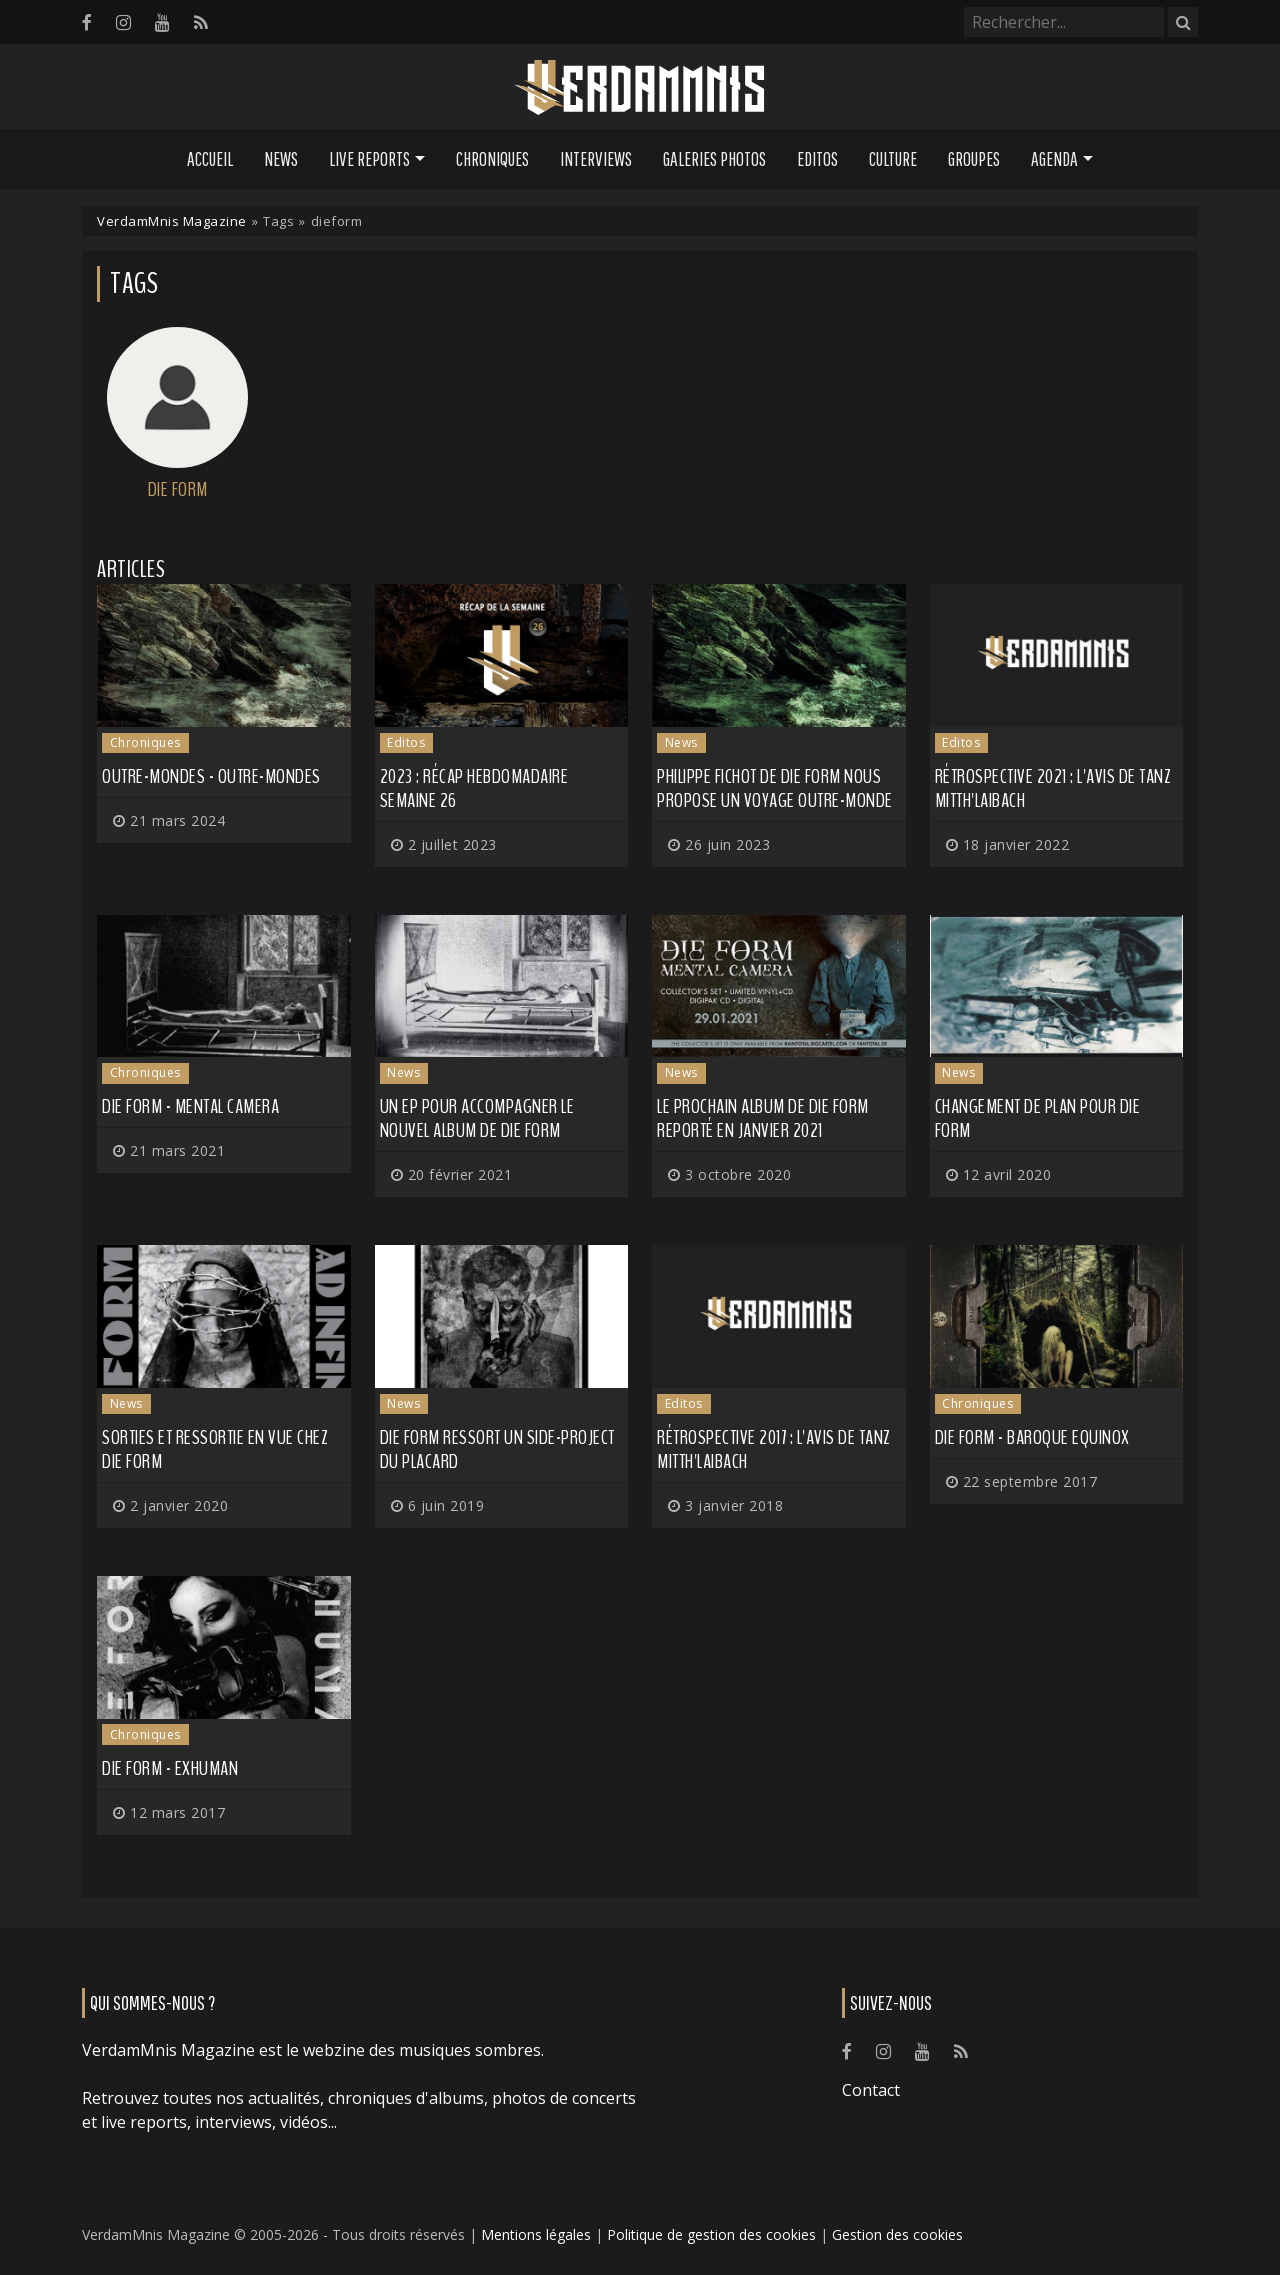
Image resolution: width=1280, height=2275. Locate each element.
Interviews (596, 159)
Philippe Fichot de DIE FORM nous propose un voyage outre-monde (775, 788)
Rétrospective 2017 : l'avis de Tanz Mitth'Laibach (774, 1449)
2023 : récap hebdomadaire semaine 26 (474, 788)
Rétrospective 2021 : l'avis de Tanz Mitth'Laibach (1053, 788)
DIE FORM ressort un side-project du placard (497, 1449)
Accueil (210, 159)
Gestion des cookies (897, 2234)
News (281, 159)
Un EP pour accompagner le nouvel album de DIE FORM (477, 1118)
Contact (871, 2090)
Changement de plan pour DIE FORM (1038, 1118)
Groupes (974, 159)
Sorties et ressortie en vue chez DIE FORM (215, 1449)
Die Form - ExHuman (170, 1768)
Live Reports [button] (369, 159)
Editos (817, 159)
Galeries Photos (714, 159)
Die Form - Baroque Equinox (1032, 1437)
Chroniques (492, 159)
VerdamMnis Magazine (172, 221)
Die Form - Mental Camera (190, 1106)
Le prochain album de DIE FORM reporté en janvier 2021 (763, 1118)
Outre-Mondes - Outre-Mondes (211, 776)
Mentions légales (536, 2234)
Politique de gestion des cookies (711, 2234)
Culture (893, 159)
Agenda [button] (1054, 159)
